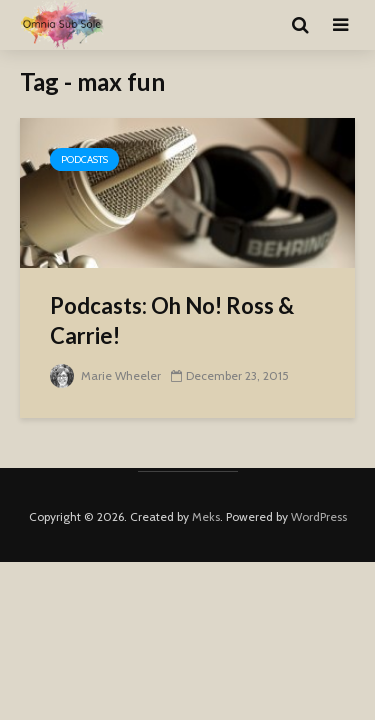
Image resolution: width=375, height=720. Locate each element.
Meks (206, 516)
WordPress (319, 516)
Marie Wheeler (105, 375)
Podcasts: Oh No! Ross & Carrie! (172, 320)
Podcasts (84, 159)
